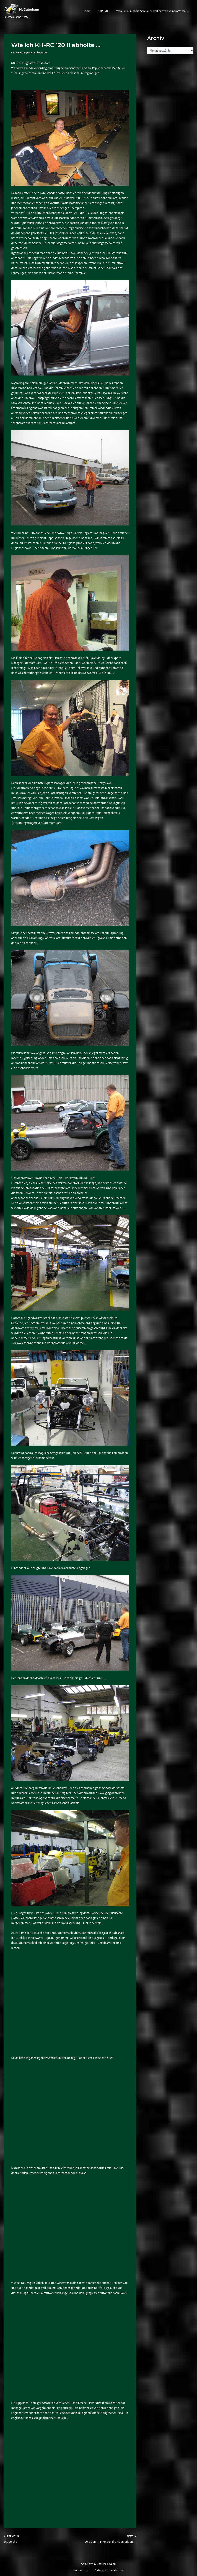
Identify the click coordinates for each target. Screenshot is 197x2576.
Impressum (82, 2570)
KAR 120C (105, 11)
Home (89, 11)
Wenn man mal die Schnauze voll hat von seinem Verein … (153, 11)
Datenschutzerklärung (107, 2570)
